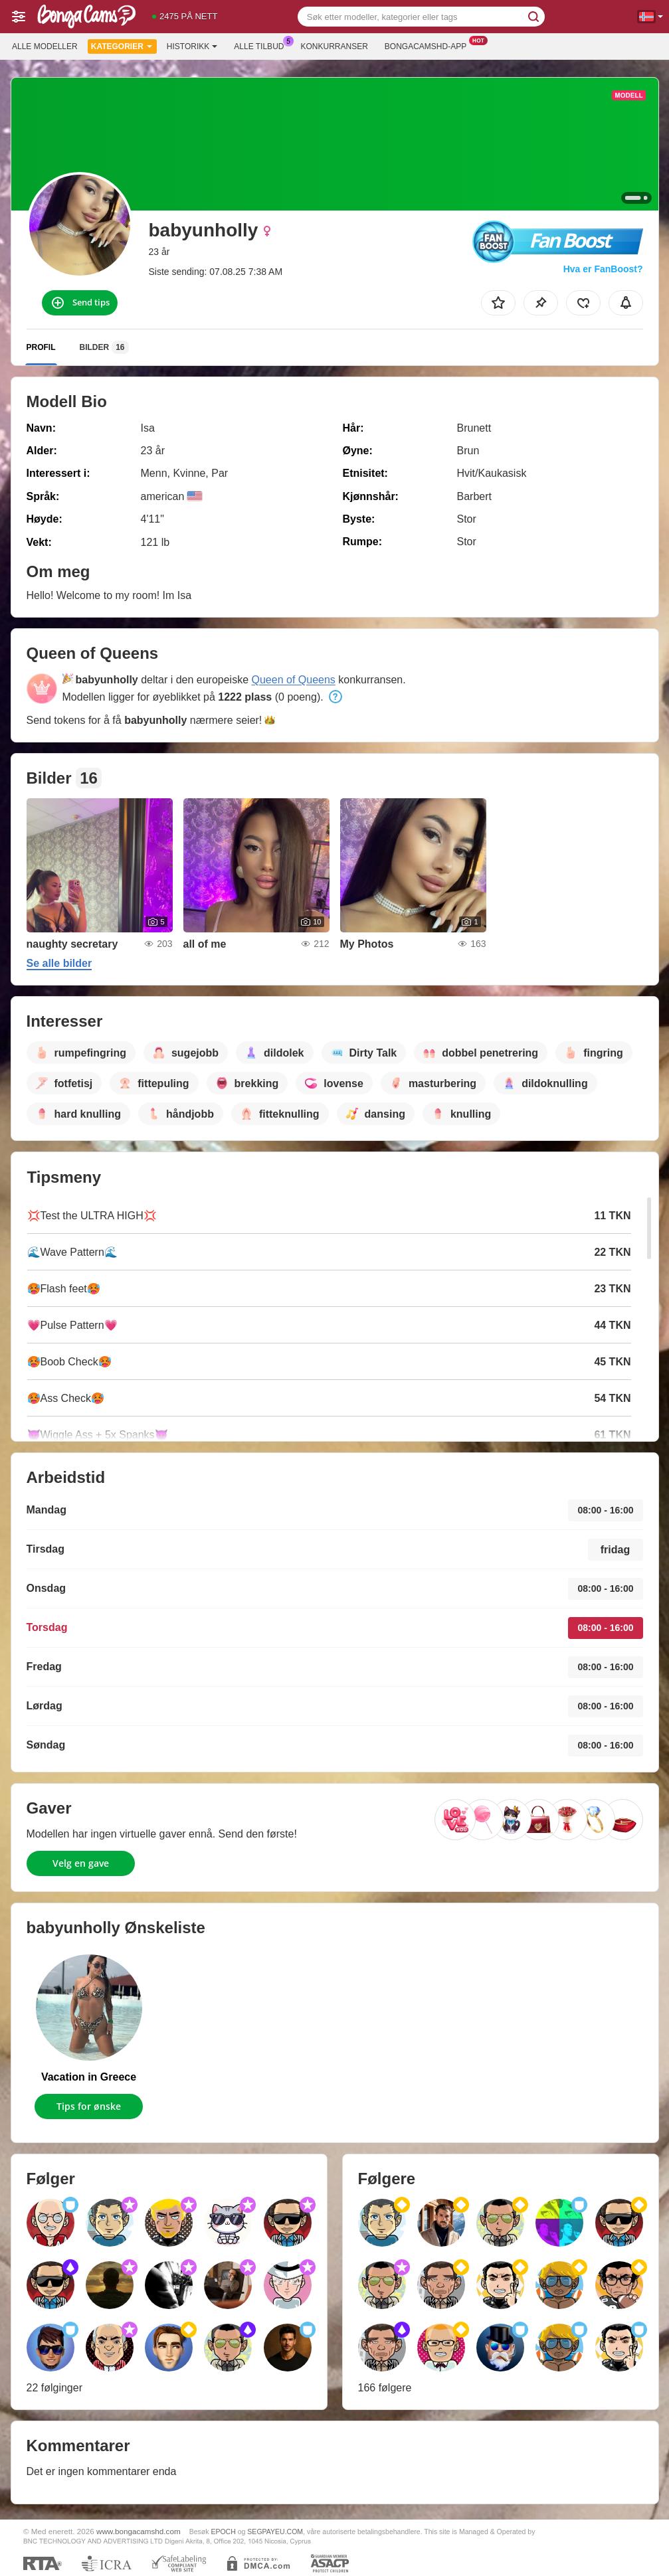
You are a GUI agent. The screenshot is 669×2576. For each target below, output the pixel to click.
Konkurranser (333, 46)
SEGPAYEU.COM (275, 2531)
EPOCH (223, 2531)
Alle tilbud (262, 45)
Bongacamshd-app (429, 45)
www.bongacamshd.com (138, 2531)
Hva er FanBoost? (603, 269)
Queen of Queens (293, 679)
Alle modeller (45, 46)
